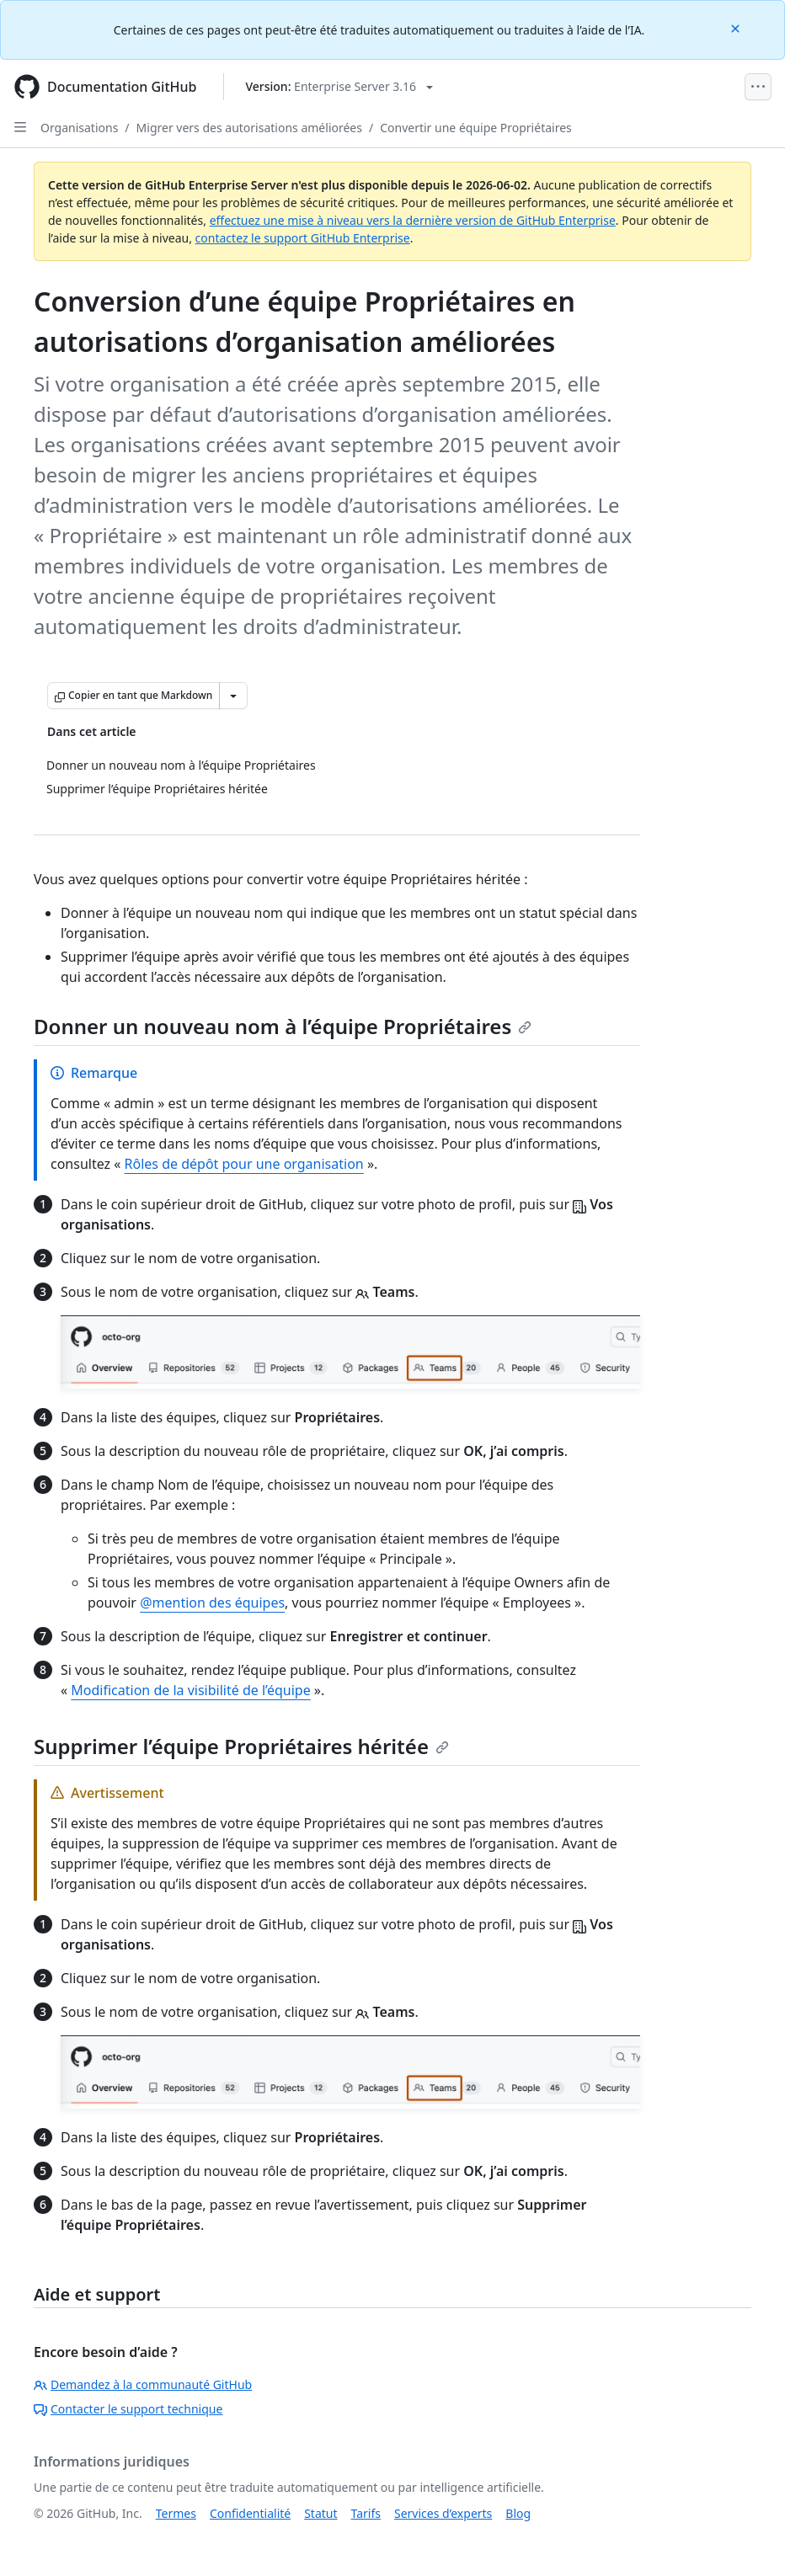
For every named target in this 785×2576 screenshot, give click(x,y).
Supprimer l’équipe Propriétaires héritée (241, 1746)
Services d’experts (443, 2513)
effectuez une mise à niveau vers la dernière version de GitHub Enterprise (413, 220)
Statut (320, 2513)
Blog (518, 2513)
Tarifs (366, 2513)
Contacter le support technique (128, 2409)
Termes (176, 2513)
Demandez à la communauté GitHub (143, 2384)
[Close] (737, 27)
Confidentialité (250, 2513)
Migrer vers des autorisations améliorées (249, 128)
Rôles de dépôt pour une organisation (244, 1164)
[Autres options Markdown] (233, 695)
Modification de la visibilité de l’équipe (190, 1690)
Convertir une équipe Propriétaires (476, 128)
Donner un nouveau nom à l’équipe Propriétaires (282, 1026)
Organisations (79, 128)
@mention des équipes (212, 1602)
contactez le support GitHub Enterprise (302, 238)
